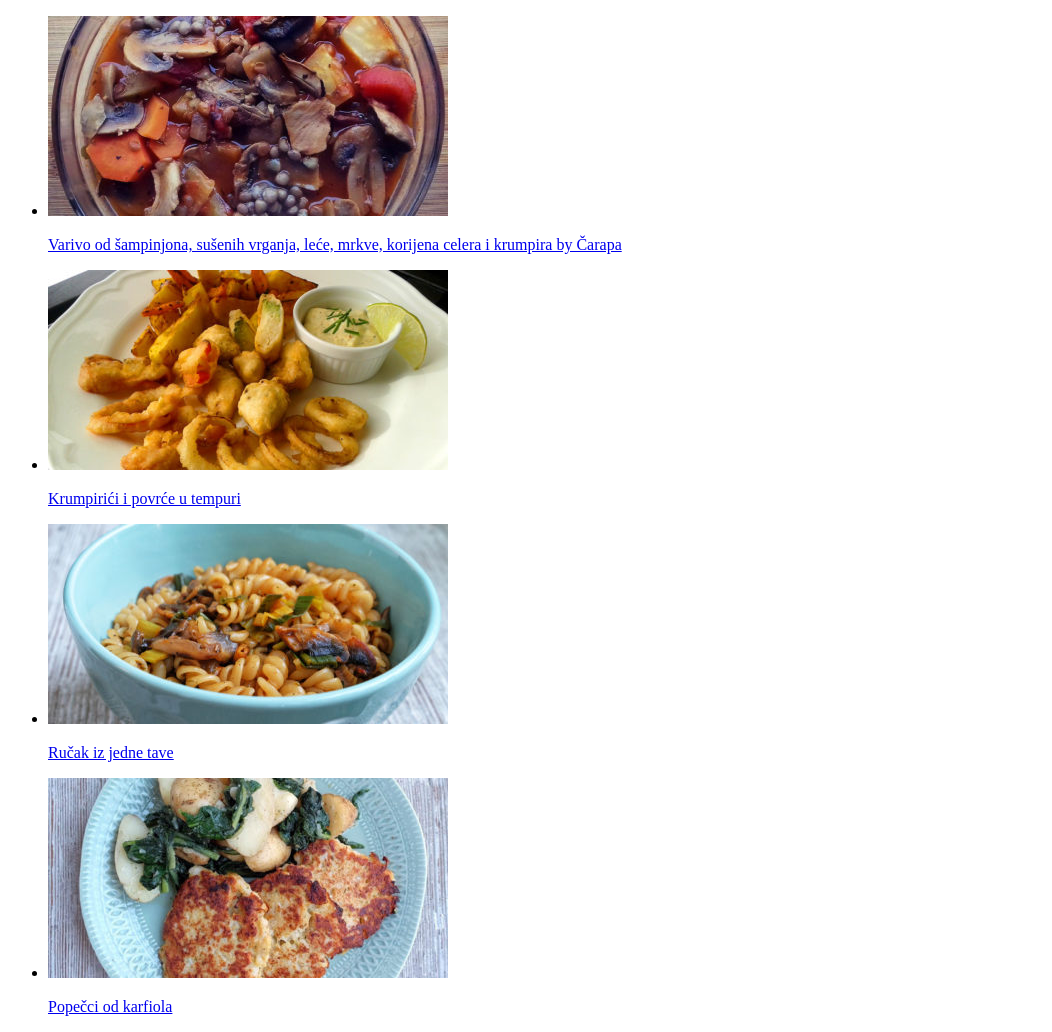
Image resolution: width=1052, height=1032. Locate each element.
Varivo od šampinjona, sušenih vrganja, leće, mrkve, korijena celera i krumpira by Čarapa (335, 244)
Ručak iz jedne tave (111, 752)
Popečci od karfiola (110, 1006)
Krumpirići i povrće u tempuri (144, 498)
